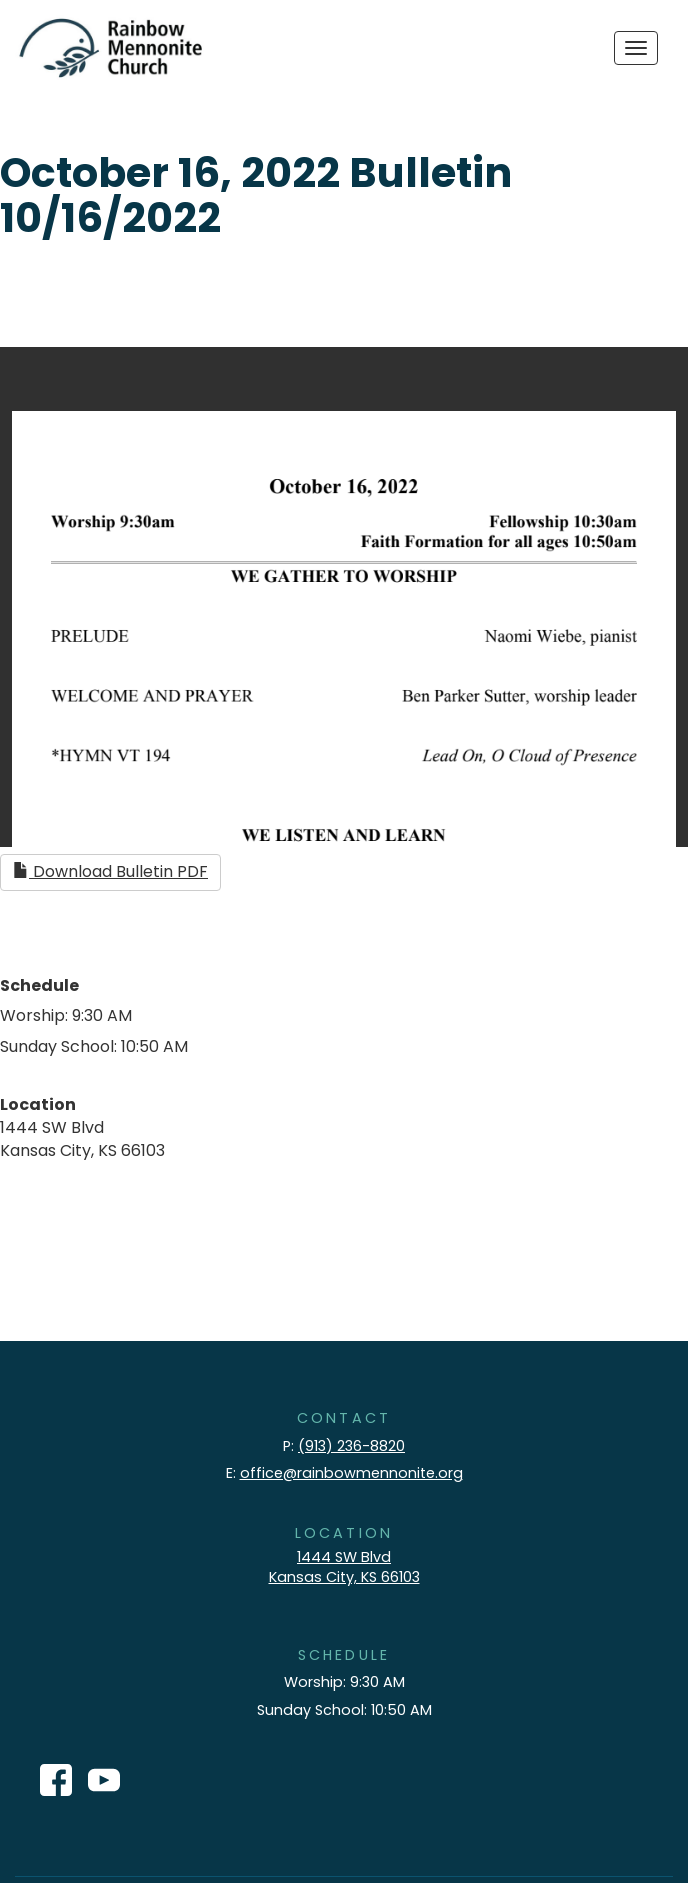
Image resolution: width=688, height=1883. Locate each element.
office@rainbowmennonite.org (351, 1473)
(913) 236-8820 (351, 1446)
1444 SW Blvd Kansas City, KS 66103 (344, 1567)
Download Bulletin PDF (110, 871)
